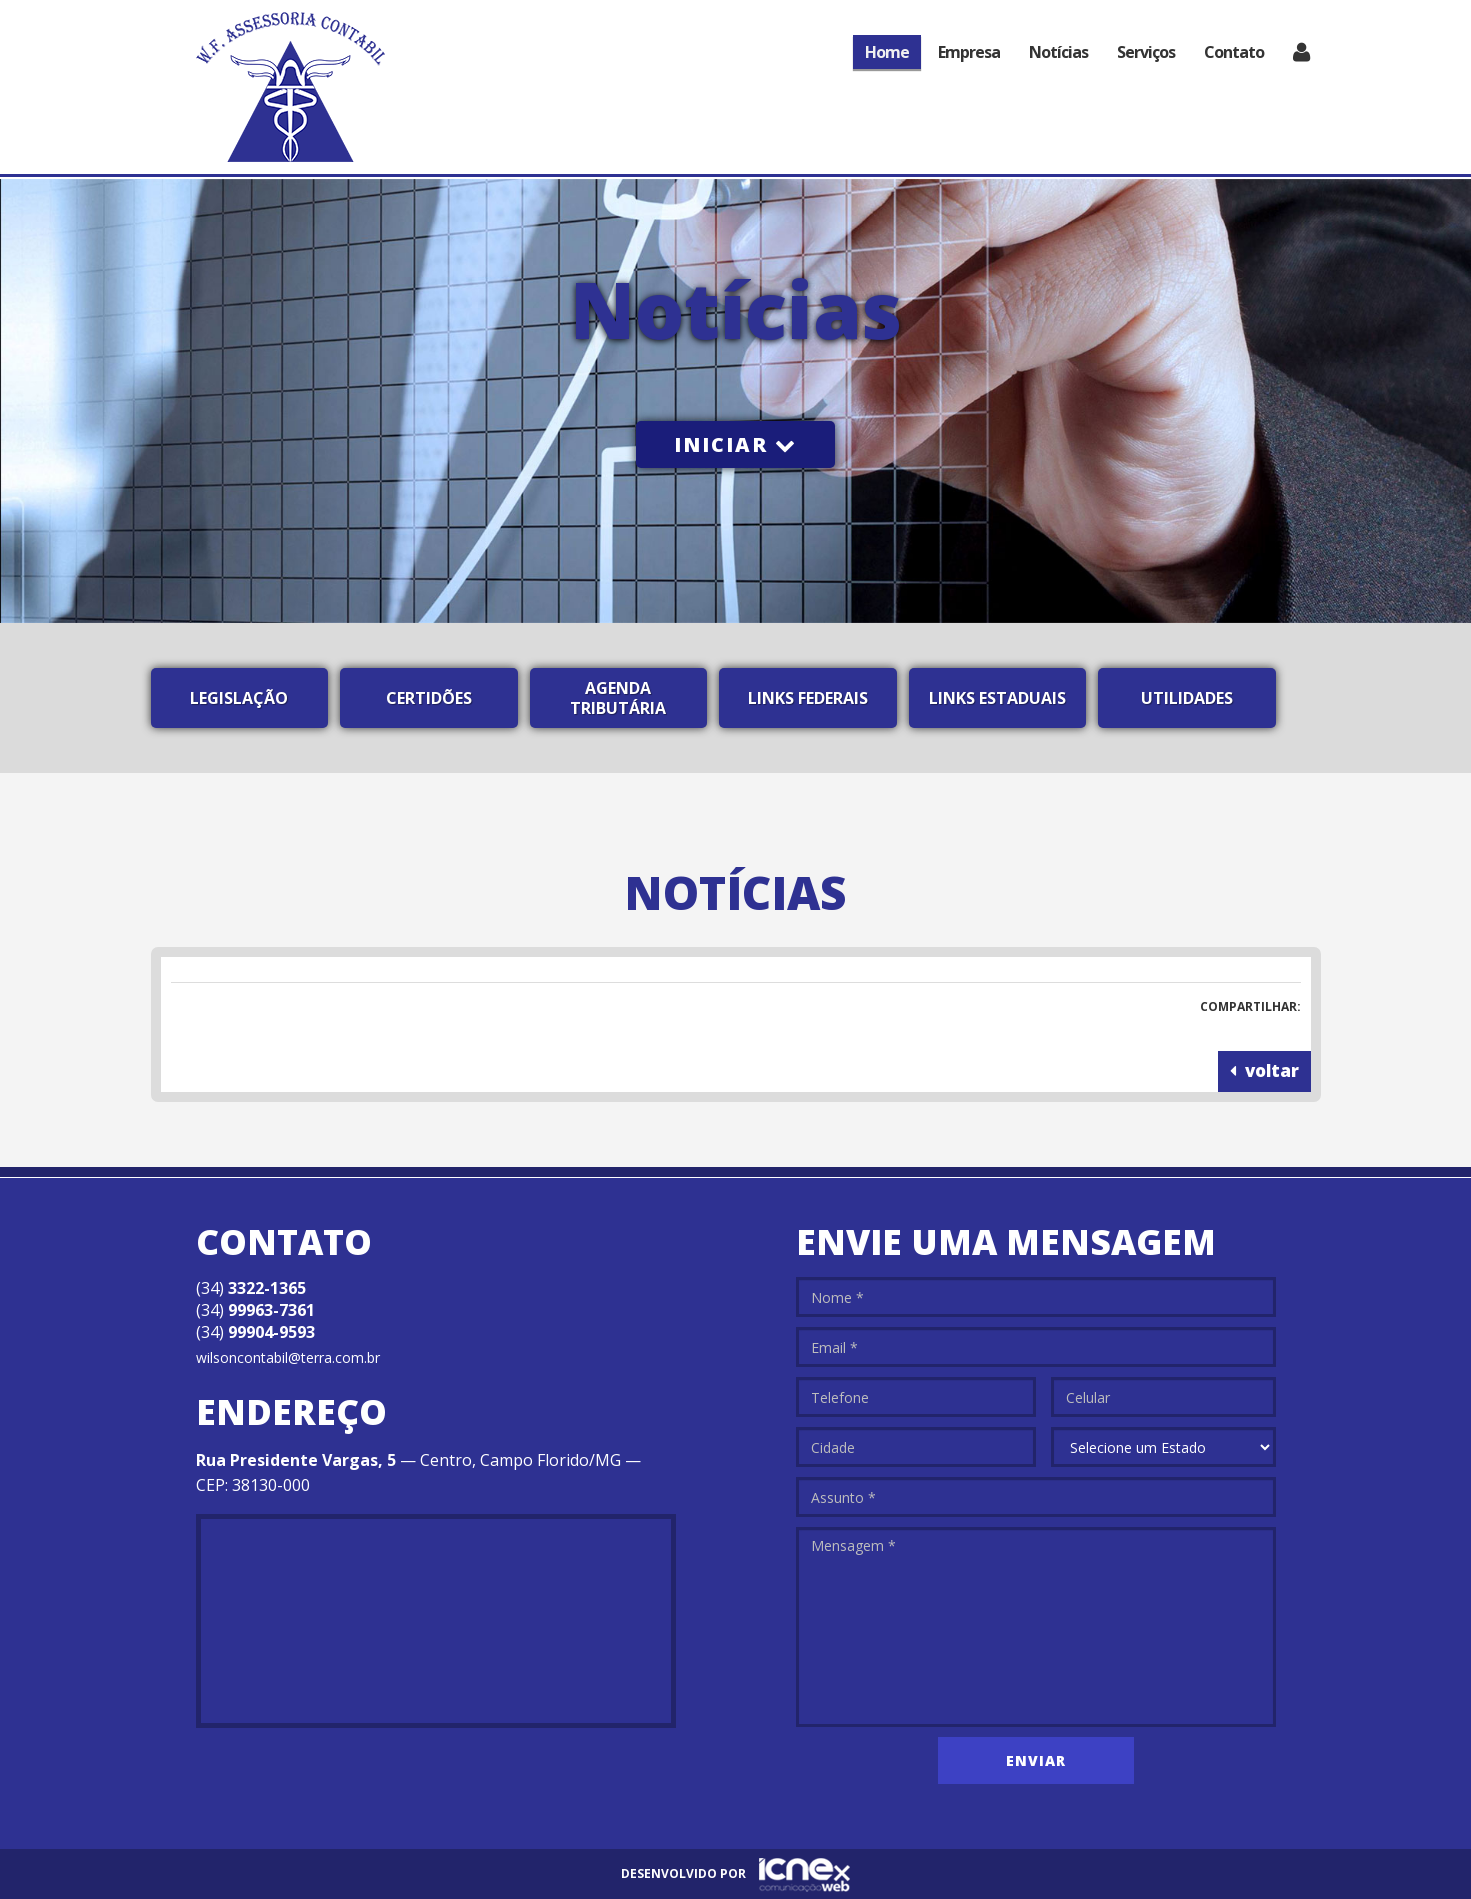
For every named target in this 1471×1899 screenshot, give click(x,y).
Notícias (1058, 52)
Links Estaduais (997, 698)
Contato (1234, 52)
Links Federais (808, 698)
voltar (1264, 1070)
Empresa (969, 52)
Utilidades (1187, 698)
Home (887, 52)
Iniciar (735, 444)
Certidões (429, 698)
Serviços (1146, 52)
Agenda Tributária (618, 698)
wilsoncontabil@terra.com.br (288, 1357)
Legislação (239, 698)
